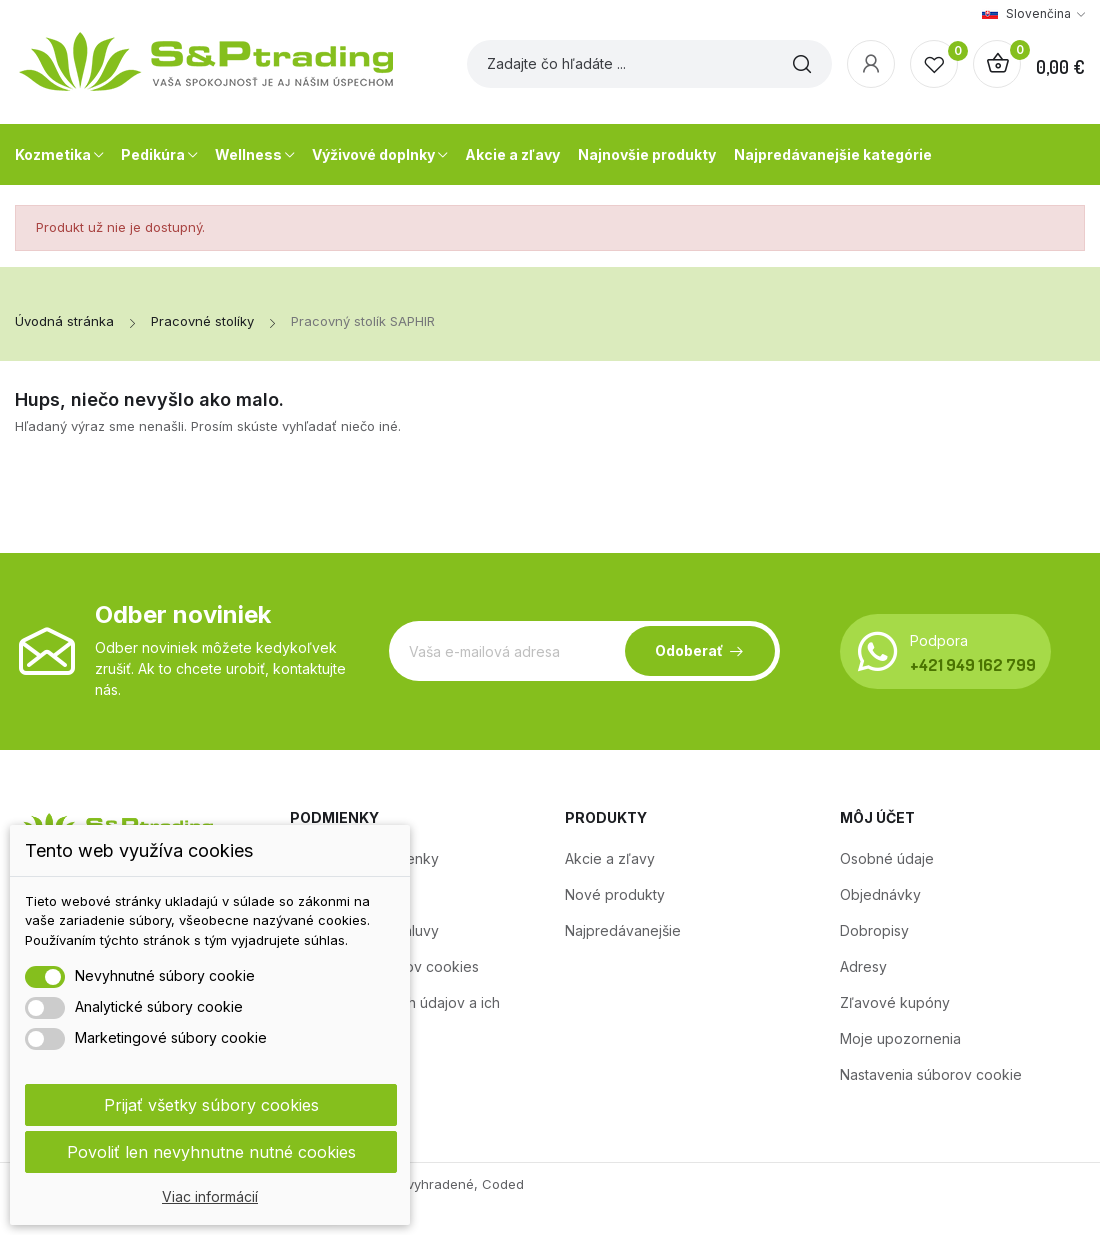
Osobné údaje (887, 858)
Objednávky (880, 894)
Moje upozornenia (900, 1038)
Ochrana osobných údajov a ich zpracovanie (395, 1013)
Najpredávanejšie (623, 930)
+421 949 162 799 (973, 664)
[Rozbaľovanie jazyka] (1033, 14)
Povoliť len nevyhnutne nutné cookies (211, 1152)
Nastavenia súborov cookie (931, 1074)
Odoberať (689, 650)
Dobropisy (874, 930)
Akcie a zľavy (610, 858)
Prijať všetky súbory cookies (211, 1105)
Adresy (863, 966)
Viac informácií (210, 1196)
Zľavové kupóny (895, 1002)
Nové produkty (615, 894)
